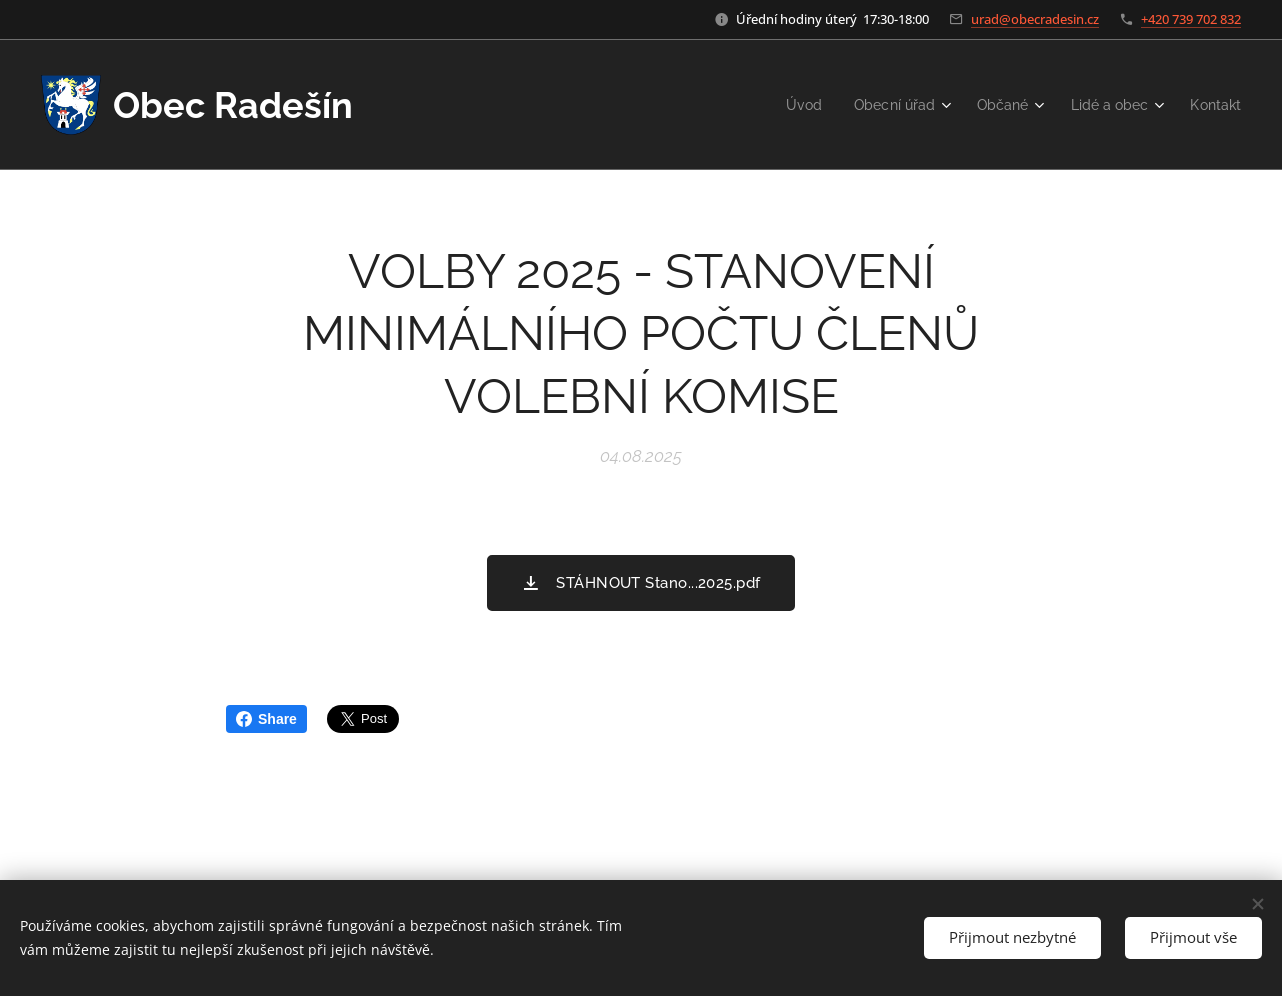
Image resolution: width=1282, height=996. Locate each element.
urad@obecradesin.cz (1035, 19)
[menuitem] (787, 105)
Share (266, 719)
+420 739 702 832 (1191, 19)
